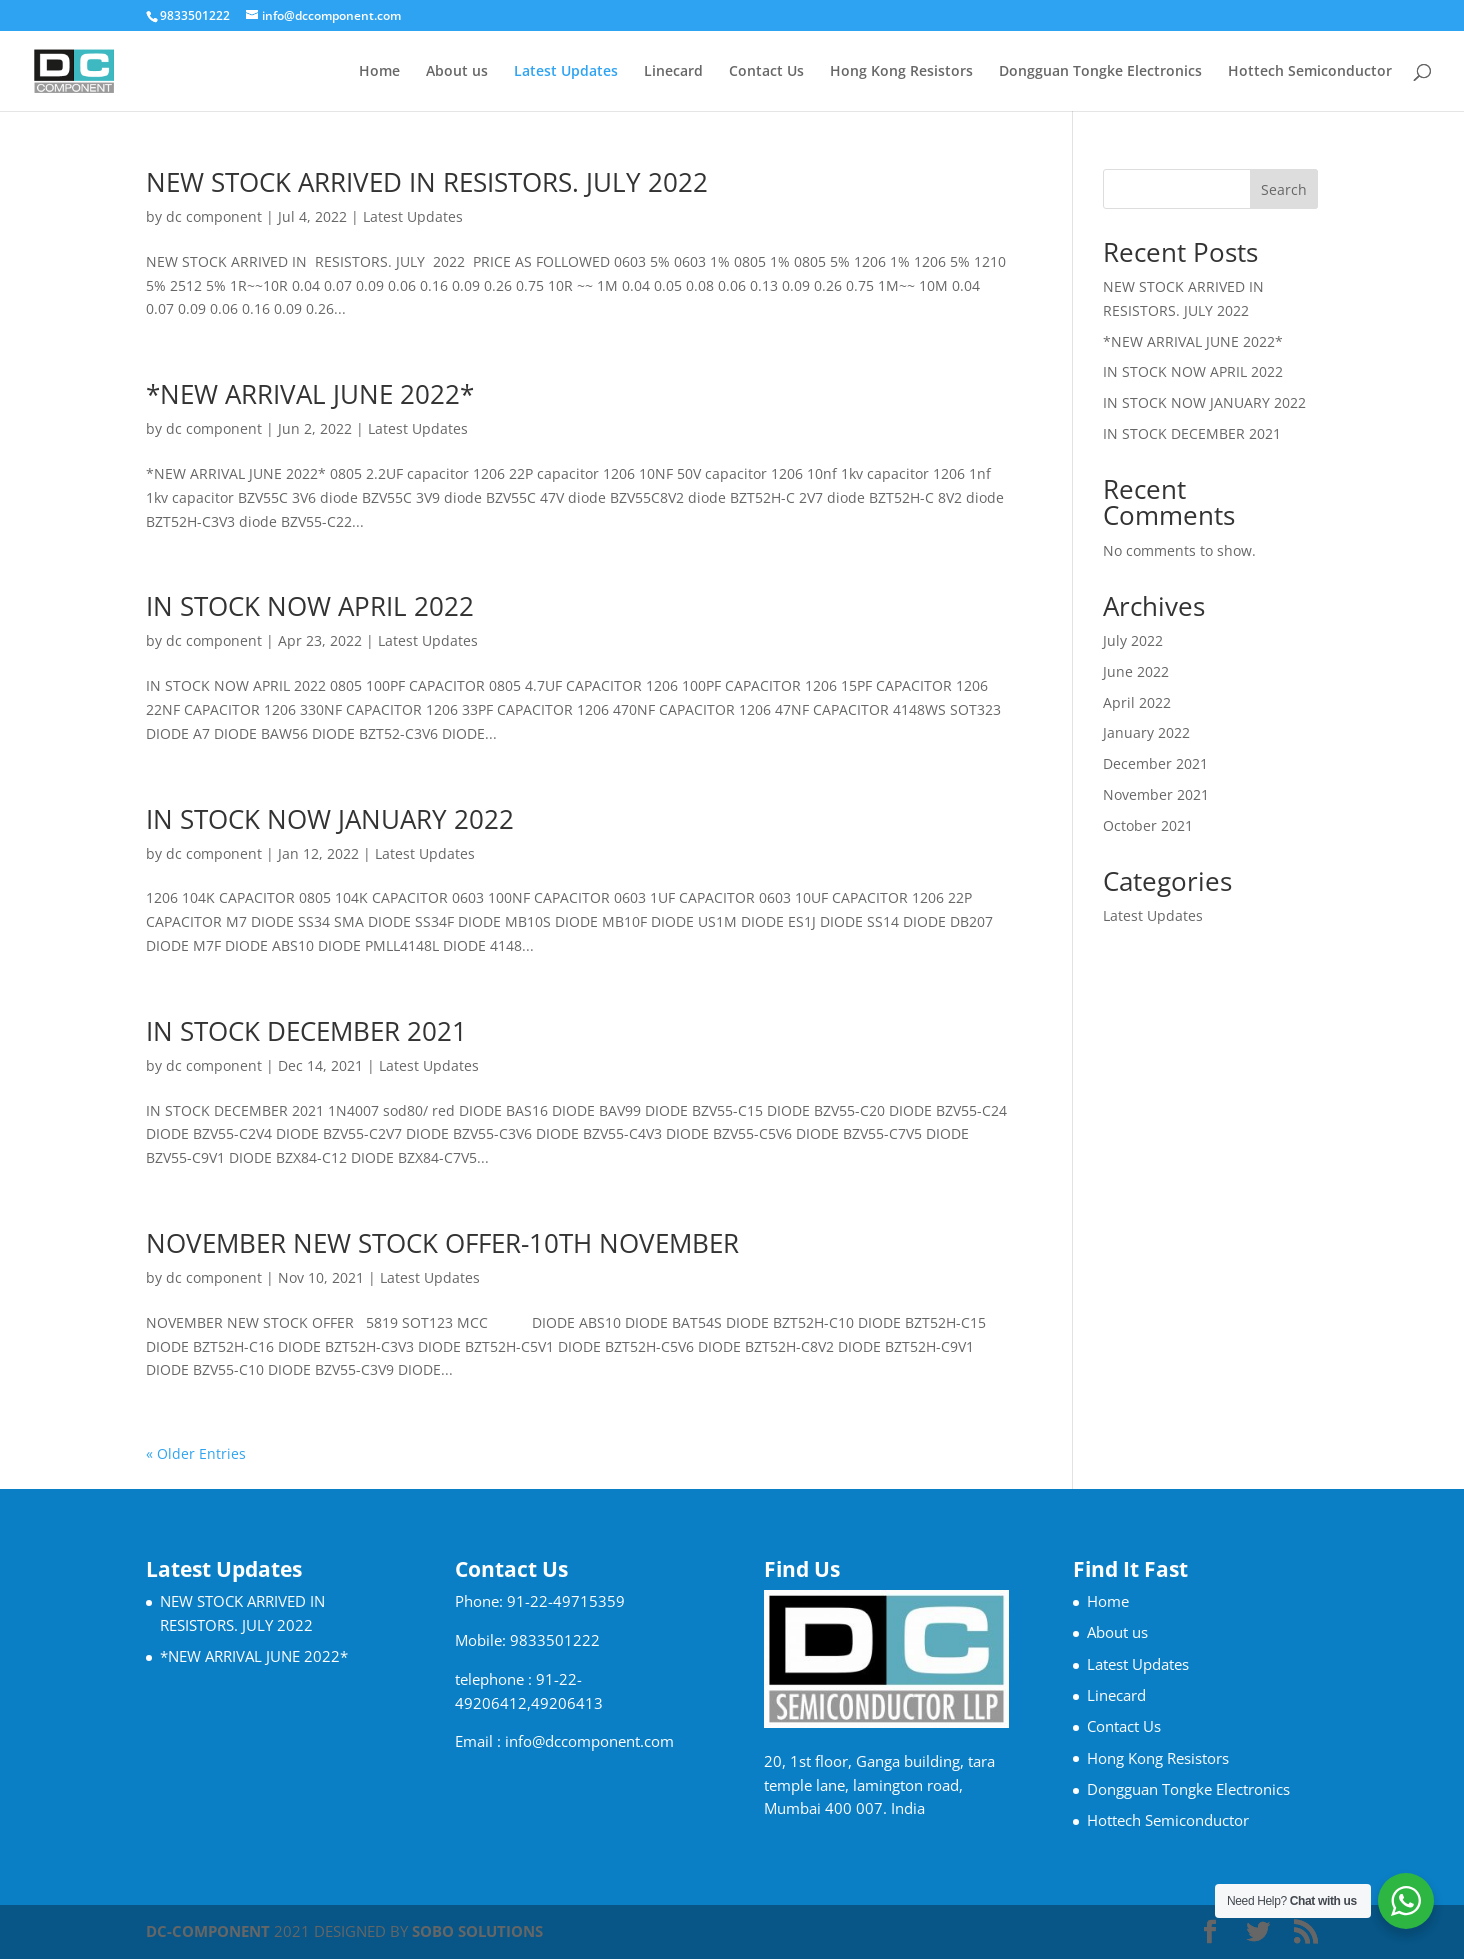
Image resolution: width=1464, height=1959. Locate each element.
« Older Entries (196, 1453)
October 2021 (1148, 825)
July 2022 (1133, 640)
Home (379, 72)
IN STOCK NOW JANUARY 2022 (330, 819)
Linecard (673, 72)
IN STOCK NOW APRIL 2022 (310, 606)
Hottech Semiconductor (1310, 72)
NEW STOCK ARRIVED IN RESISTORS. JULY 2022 (427, 182)
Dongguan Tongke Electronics (1100, 72)
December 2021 (1155, 763)
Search (1284, 189)
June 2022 (1136, 671)
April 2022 (1137, 702)
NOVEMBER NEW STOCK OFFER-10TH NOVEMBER (442, 1243)
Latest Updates (566, 72)
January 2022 (1146, 732)
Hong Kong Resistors (901, 72)
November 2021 (1156, 794)
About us (457, 72)
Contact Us (766, 72)
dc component (214, 216)
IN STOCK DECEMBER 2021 (306, 1031)
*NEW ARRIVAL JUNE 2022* (310, 394)
